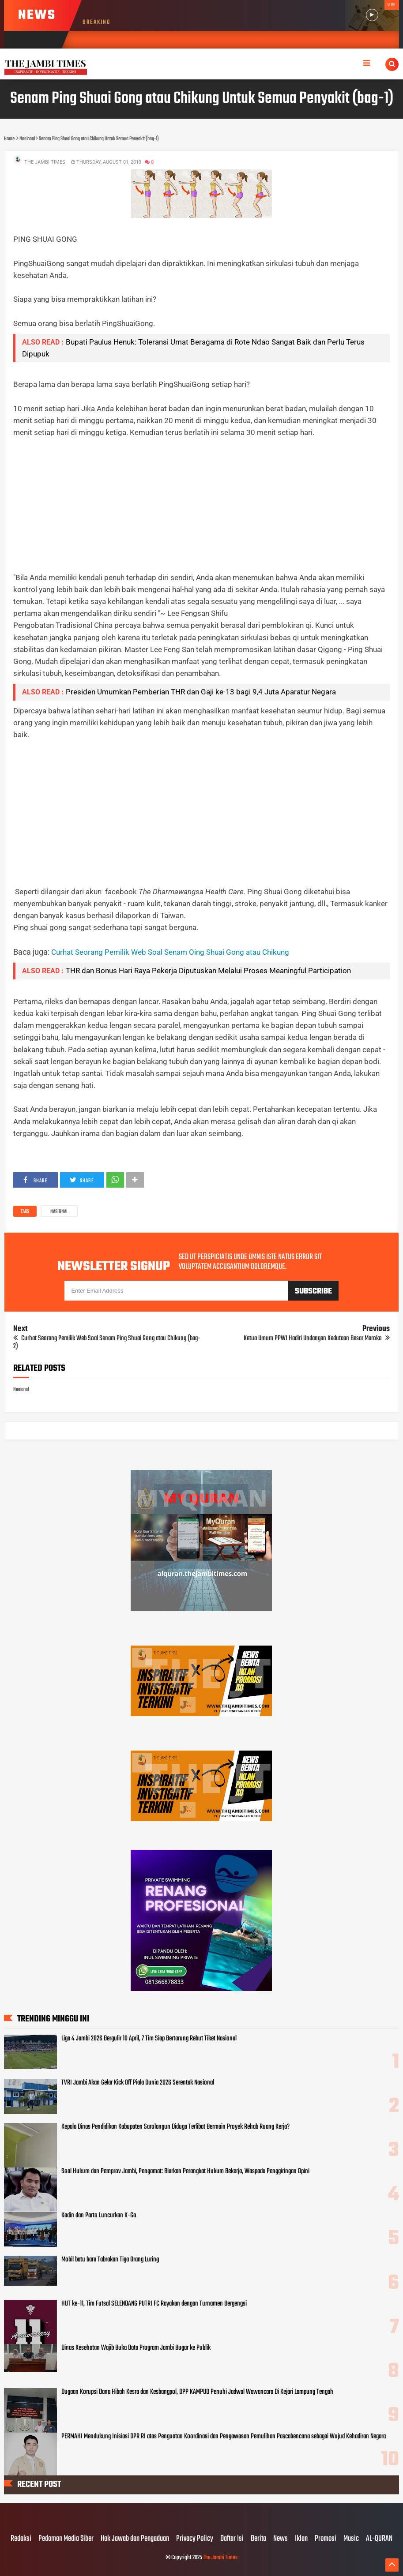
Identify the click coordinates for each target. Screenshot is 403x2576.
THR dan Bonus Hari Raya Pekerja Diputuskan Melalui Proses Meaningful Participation (208, 970)
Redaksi (21, 2539)
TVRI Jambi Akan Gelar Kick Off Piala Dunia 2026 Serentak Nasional (137, 2083)
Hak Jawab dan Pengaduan (135, 2539)
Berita (258, 2539)
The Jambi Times (220, 2558)
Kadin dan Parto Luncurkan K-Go (98, 2215)
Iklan (301, 2539)
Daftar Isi (232, 2539)
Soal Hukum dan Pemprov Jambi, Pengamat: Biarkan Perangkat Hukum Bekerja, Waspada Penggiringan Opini (185, 2171)
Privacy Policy (194, 2539)
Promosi (325, 2539)
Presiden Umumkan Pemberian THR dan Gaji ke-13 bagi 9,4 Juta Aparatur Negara (201, 691)
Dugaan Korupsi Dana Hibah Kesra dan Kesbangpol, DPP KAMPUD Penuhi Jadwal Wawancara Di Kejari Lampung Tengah (197, 2392)
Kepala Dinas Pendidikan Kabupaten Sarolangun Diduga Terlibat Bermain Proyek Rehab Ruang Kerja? (175, 2127)
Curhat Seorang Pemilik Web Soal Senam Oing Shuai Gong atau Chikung (170, 952)
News (280, 2539)
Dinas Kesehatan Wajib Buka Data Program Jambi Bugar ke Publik (136, 2348)
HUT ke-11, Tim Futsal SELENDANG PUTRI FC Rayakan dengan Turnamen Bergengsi (154, 2304)
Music (351, 2539)
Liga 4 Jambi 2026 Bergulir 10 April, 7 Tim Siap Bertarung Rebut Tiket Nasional (149, 2038)
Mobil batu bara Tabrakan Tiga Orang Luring (110, 2259)
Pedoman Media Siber (66, 2539)
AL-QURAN (379, 2539)
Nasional (59, 1211)
